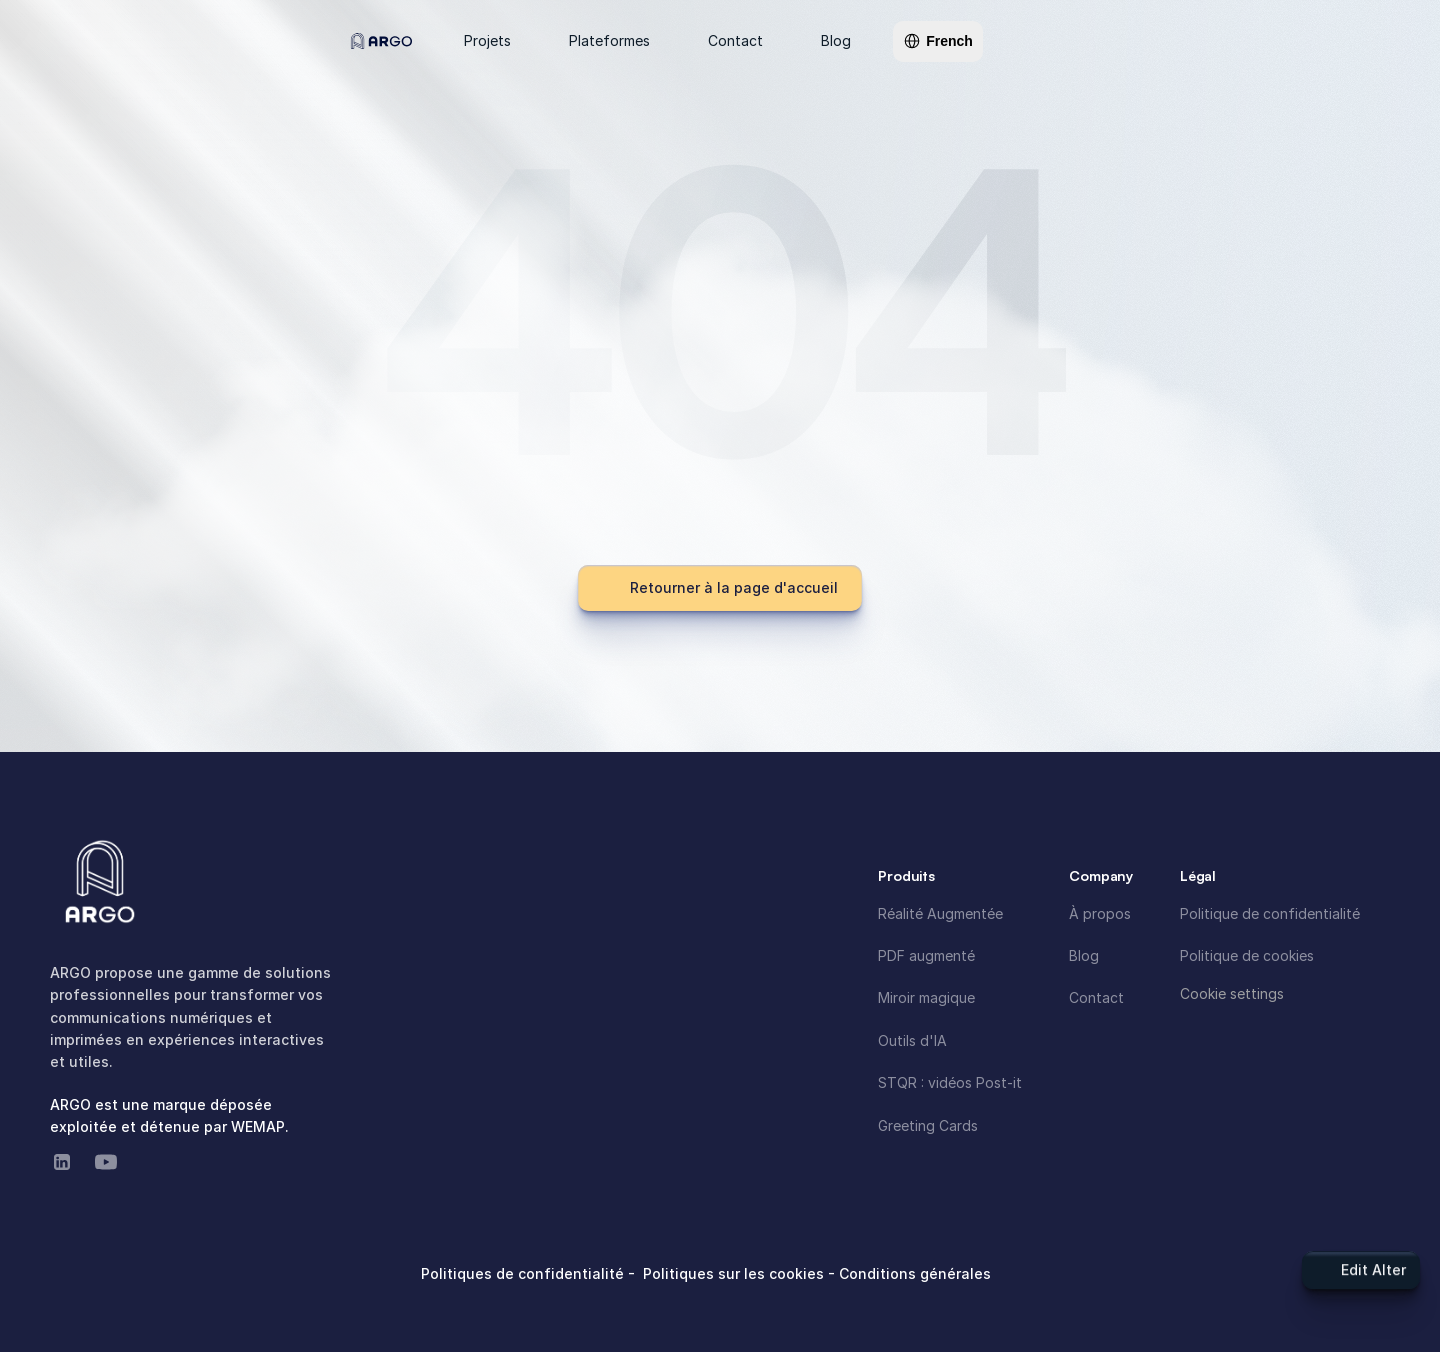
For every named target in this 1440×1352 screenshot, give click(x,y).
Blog (1084, 955)
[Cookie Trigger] (1232, 994)
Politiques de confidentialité (524, 1273)
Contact (1096, 997)
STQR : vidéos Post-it (950, 1082)
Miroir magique (926, 997)
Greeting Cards (928, 1125)
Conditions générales (915, 1273)
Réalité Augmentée (940, 913)
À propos (1100, 913)
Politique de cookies (1247, 955)
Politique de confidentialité (1270, 913)
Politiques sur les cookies (735, 1273)
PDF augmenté (926, 955)
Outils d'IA (912, 1040)
